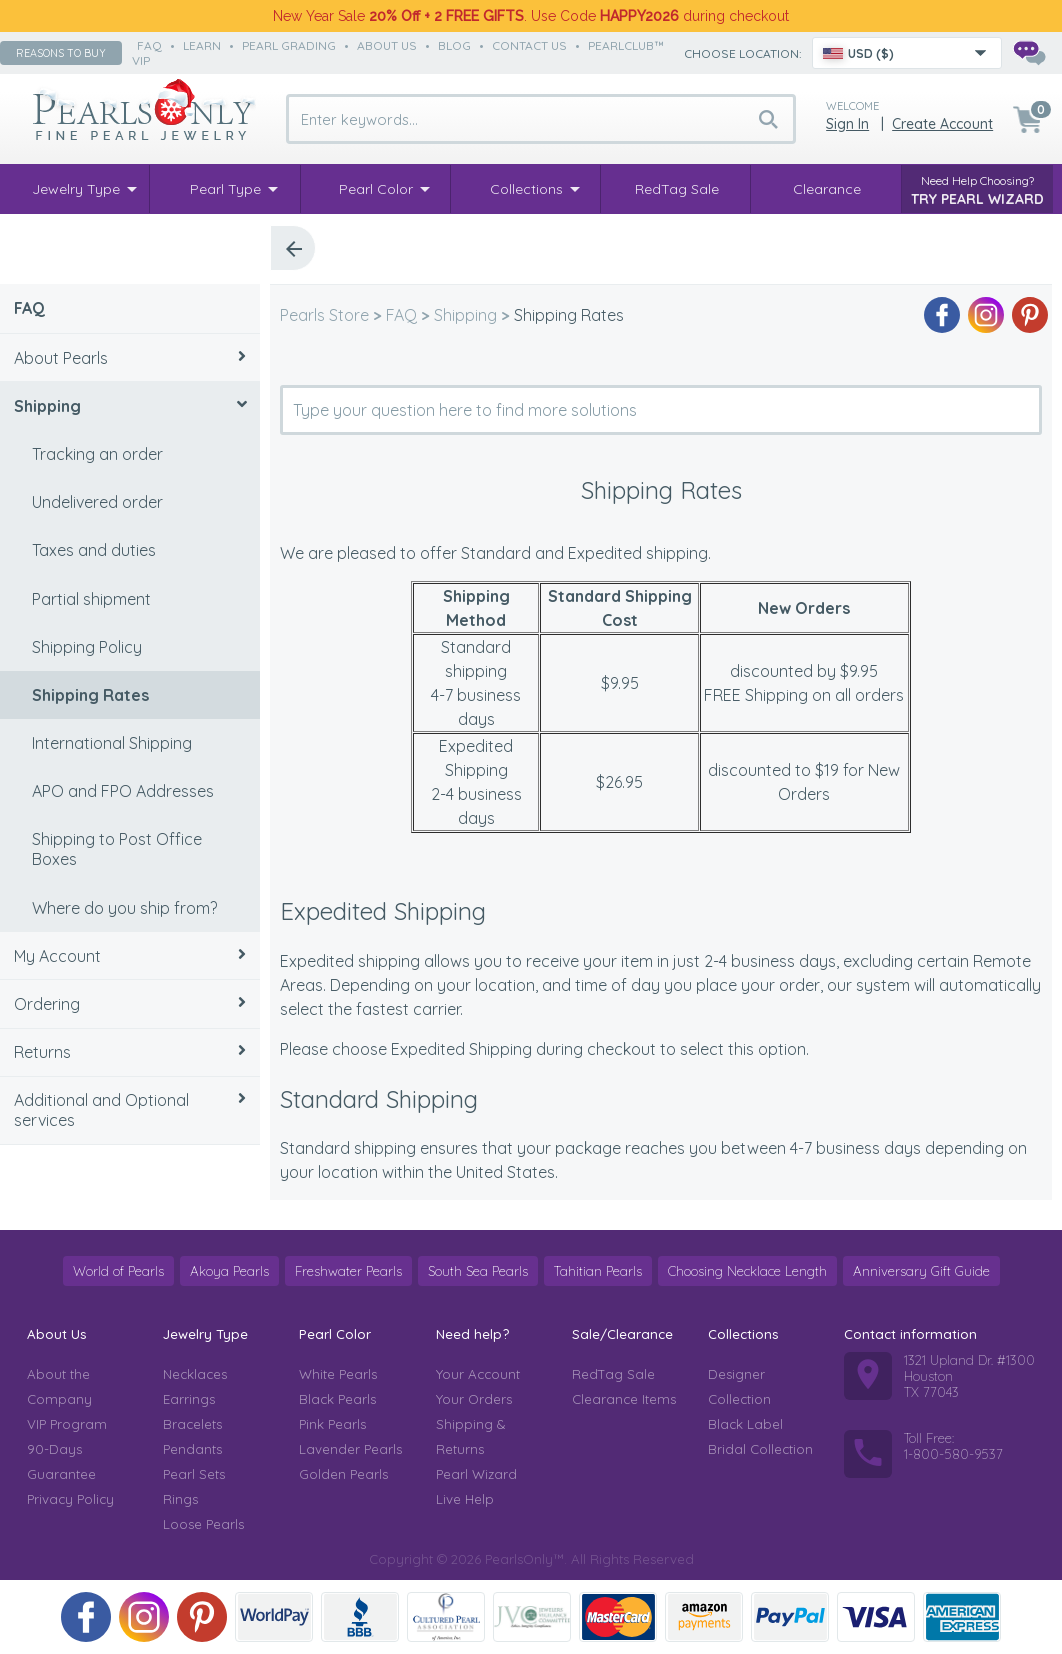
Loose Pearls (203, 1524)
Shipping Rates (90, 695)
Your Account (478, 1374)
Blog (454, 45)
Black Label (745, 1424)
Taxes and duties (94, 550)
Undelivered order (97, 502)
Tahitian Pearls (598, 1271)
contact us (529, 45)
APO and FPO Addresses (123, 791)
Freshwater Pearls (348, 1271)
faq (149, 45)
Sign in (847, 124)
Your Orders (474, 1399)
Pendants (192, 1449)
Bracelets (192, 1424)
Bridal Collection (760, 1449)
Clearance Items (624, 1399)
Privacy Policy (70, 1499)
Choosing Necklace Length (747, 1271)
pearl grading (289, 45)
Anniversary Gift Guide (921, 1271)
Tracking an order (97, 454)
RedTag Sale (613, 1374)
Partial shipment (91, 599)
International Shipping (112, 743)
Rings (180, 1499)
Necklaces (195, 1374)
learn (202, 45)
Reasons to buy (61, 53)
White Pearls (338, 1374)
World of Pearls (118, 1271)
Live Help (465, 1499)
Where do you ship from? (124, 908)
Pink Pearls (332, 1424)
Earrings (189, 1399)
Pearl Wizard (476, 1474)
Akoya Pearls (229, 1271)
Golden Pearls (343, 1474)
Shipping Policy (87, 647)
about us (387, 45)
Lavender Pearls (350, 1449)
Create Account (942, 124)
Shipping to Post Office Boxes (117, 849)
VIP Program (67, 1424)
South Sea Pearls (478, 1271)
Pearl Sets (194, 1474)
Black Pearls (337, 1399)
